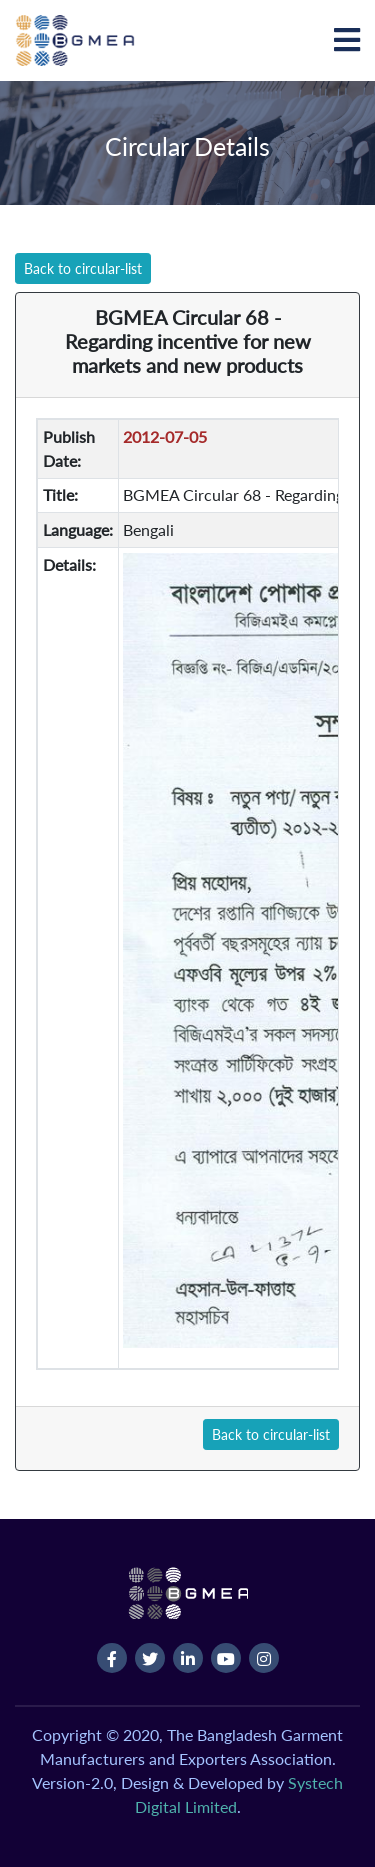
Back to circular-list (83, 268)
